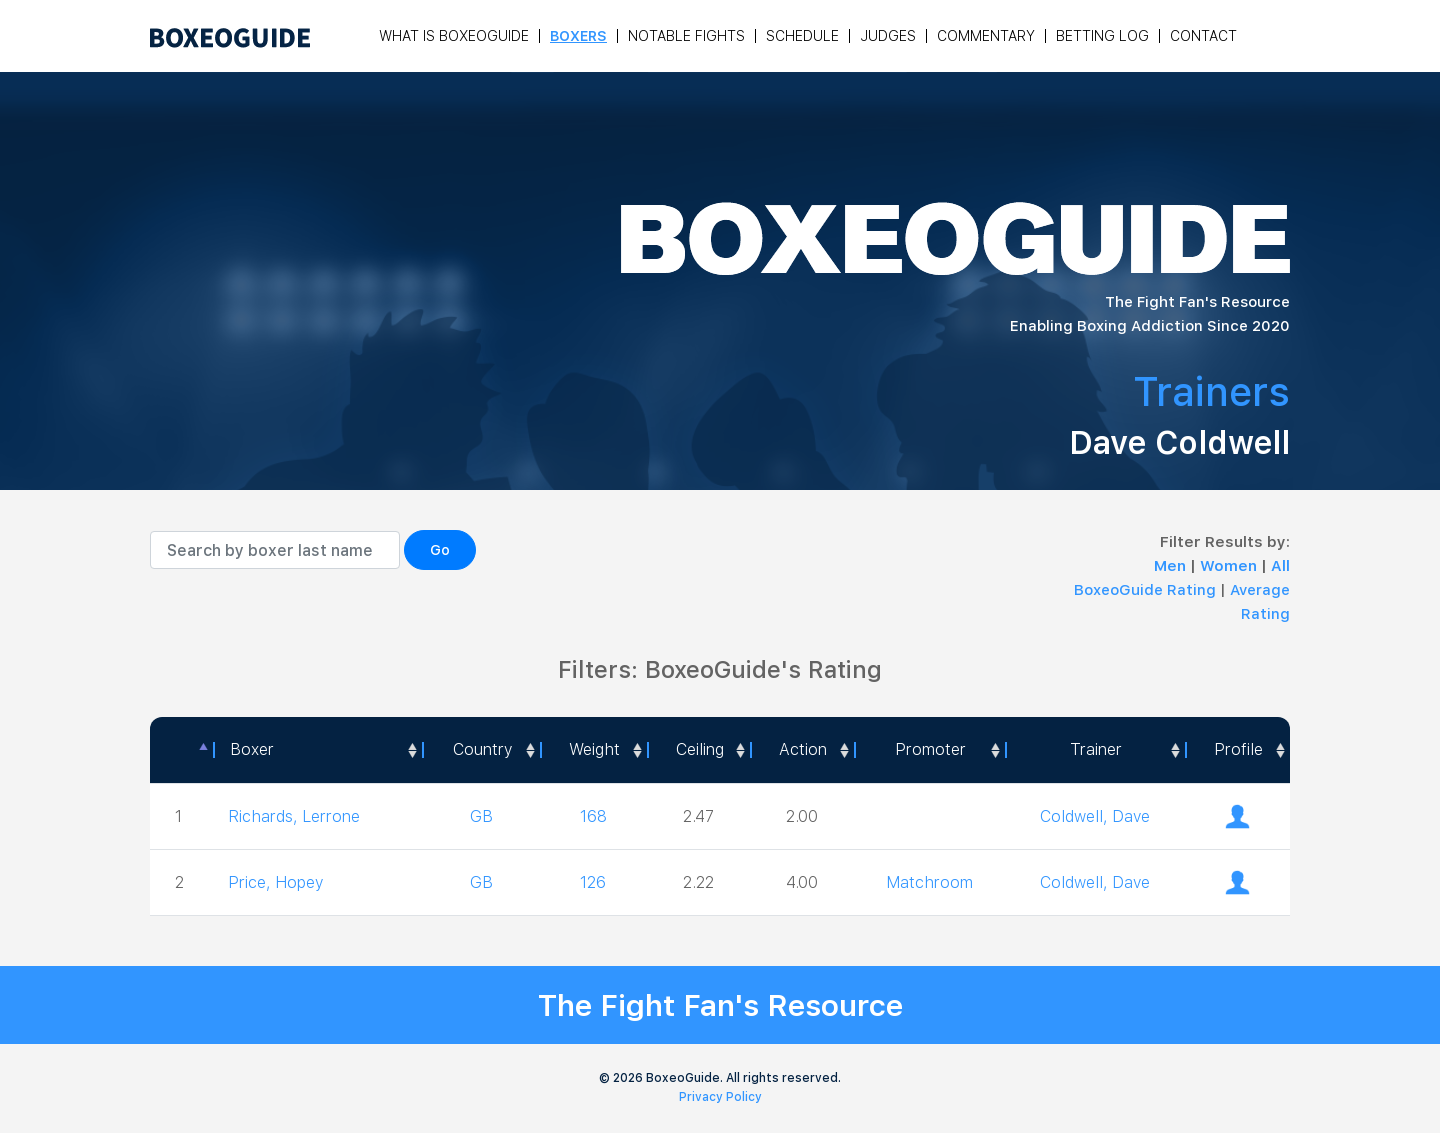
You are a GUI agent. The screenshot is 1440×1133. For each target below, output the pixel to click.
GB (481, 816)
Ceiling (700, 749)
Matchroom (929, 882)
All (1280, 566)
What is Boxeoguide (454, 36)
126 (593, 882)
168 (593, 816)
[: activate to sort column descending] (181, 750)
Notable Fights (686, 36)
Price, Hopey (275, 882)
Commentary (986, 36)
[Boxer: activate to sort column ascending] (317, 750)
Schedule (802, 36)
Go (440, 550)
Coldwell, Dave (1095, 816)
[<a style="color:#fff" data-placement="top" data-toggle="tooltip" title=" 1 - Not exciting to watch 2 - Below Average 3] (801, 750)
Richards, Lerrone (294, 816)
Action (803, 749)
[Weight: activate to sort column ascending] (593, 750)
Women (1230, 566)
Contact (1203, 36)
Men (1172, 566)
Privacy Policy (720, 1097)
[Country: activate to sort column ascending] (480, 750)
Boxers (578, 36)
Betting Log (1102, 36)
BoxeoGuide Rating (1145, 590)
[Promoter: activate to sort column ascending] (929, 750)
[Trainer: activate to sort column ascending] (1095, 750)
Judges (888, 36)
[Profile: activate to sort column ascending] (1237, 750)
